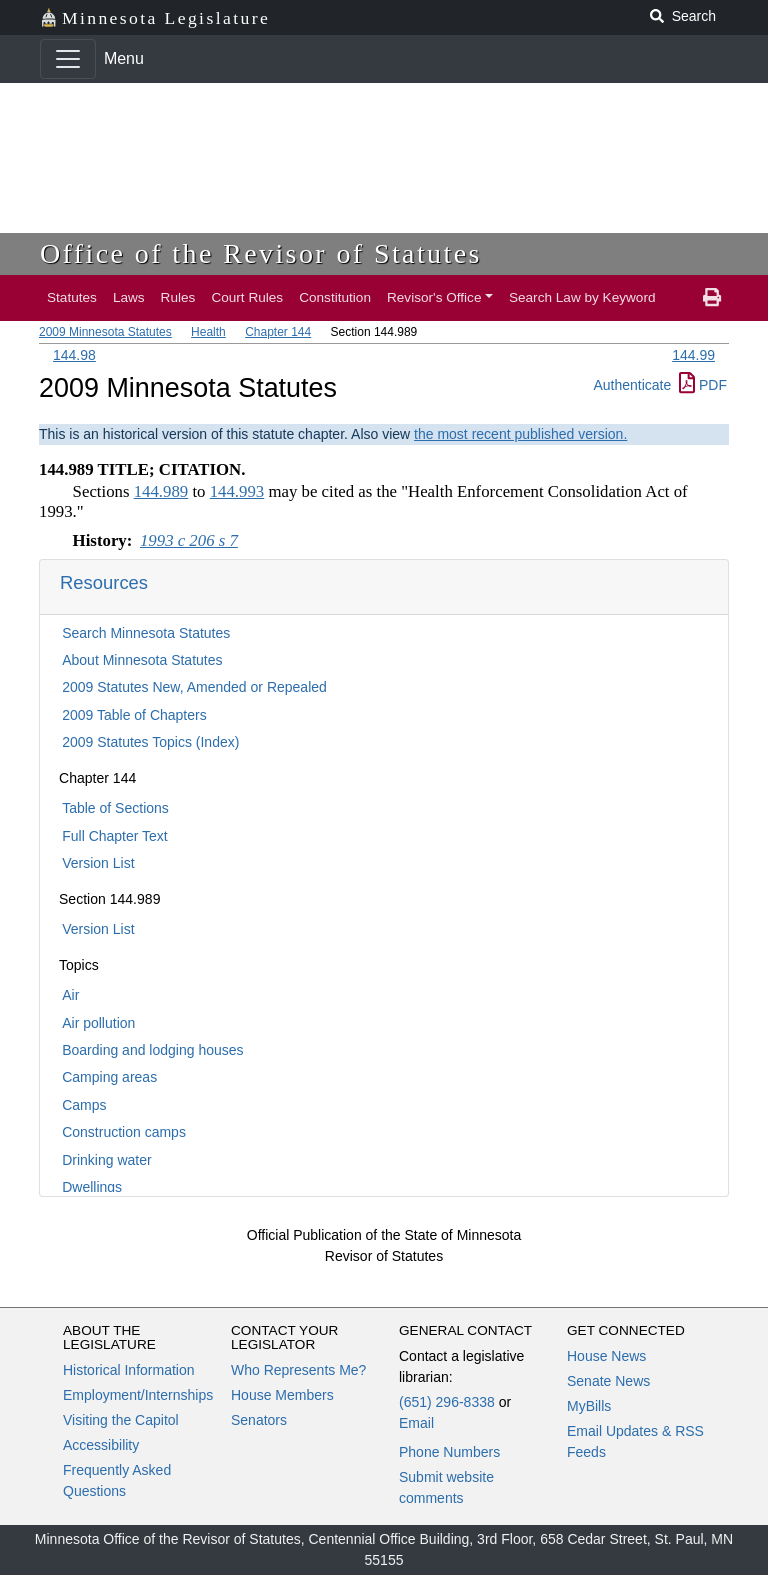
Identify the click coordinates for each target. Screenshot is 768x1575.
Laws (129, 297)
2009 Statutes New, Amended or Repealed (194, 687)
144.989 (161, 491)
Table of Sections (115, 808)
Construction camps (124, 1132)
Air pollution (98, 1023)
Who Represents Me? (298, 1370)
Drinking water (106, 1160)
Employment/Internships (138, 1395)
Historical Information (129, 1370)
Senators (259, 1420)
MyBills (589, 1406)
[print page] (712, 298)
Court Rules (247, 297)
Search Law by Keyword (582, 297)
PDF (703, 385)
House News (606, 1356)
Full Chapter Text (115, 836)
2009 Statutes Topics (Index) (150, 742)
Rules (178, 297)
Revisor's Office (434, 297)
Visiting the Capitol (121, 1420)
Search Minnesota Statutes (146, 633)
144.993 (237, 491)
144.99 (693, 355)
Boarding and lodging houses (152, 1050)
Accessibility (101, 1445)
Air (70, 995)
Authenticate (632, 385)
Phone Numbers (449, 1452)
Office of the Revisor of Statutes (261, 253)
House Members (282, 1395)
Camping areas (109, 1077)
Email (416, 1423)
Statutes (72, 297)
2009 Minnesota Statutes (105, 332)
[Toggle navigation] (68, 59)
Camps (84, 1105)
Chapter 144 (278, 332)
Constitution (335, 297)
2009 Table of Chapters (134, 715)
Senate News (608, 1381)
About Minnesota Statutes (142, 660)
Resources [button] (104, 582)
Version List (98, 863)
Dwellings (92, 1187)
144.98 (74, 355)
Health (208, 332)
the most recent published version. (520, 434)
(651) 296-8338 (447, 1402)
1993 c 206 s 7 (189, 540)
